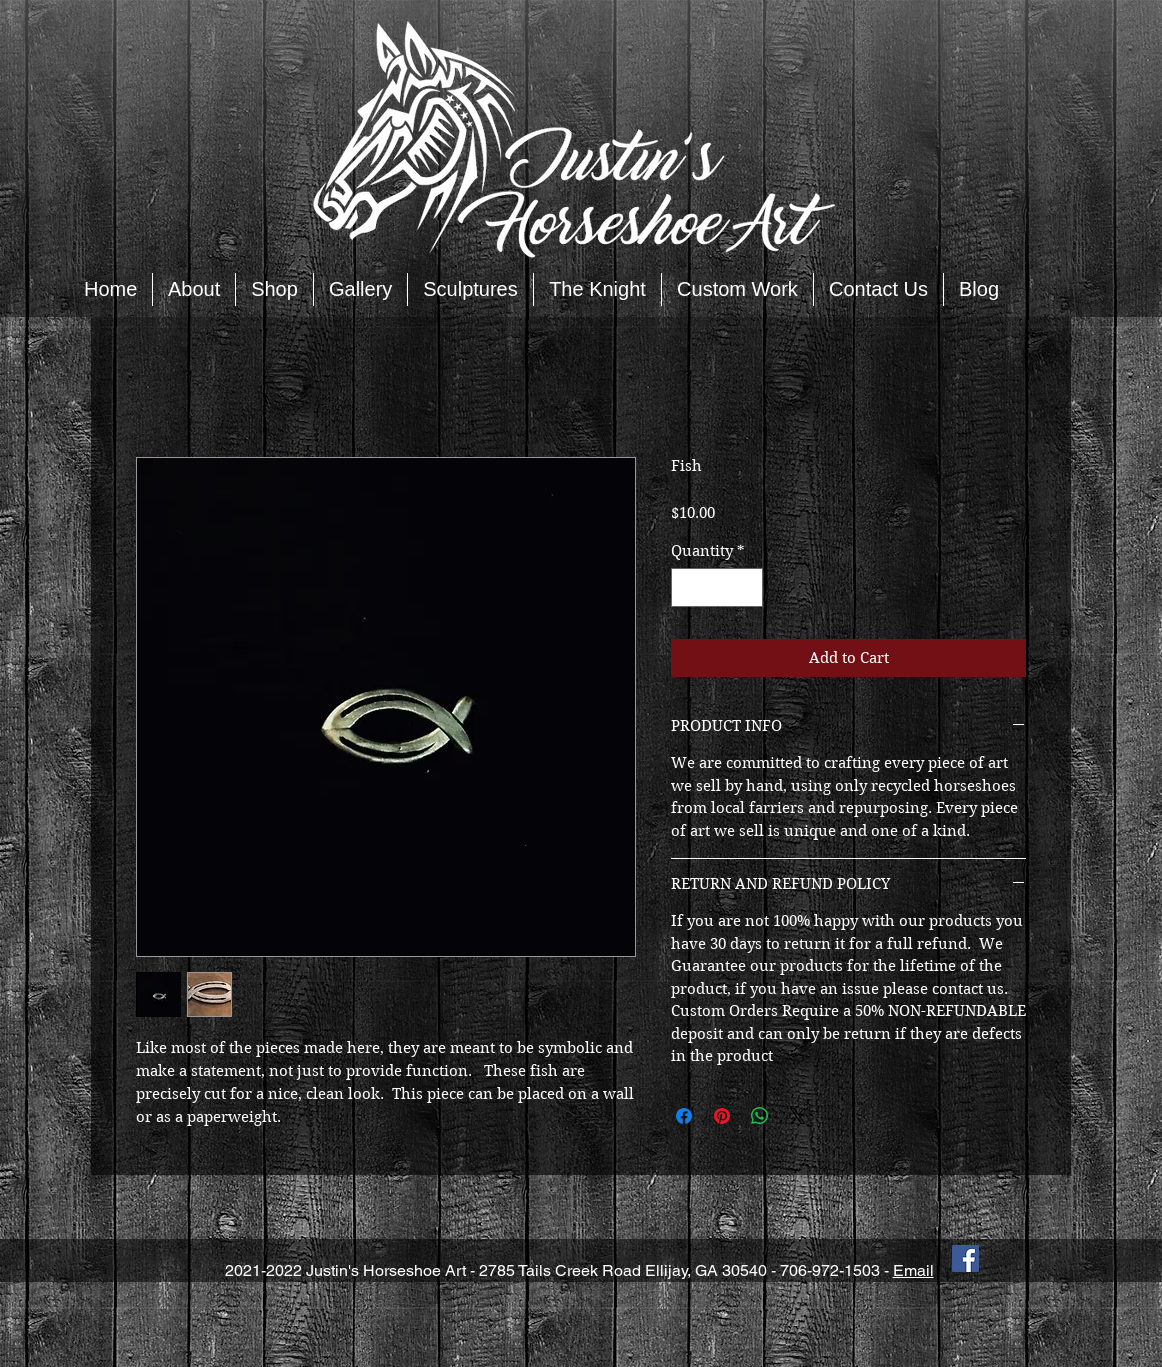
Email (913, 1270)
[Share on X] (798, 1116)
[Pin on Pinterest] (722, 1116)
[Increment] (747, 587)
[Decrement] (687, 587)
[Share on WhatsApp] (760, 1116)
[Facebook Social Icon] (965, 1258)
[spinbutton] (717, 587)
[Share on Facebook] (684, 1116)
